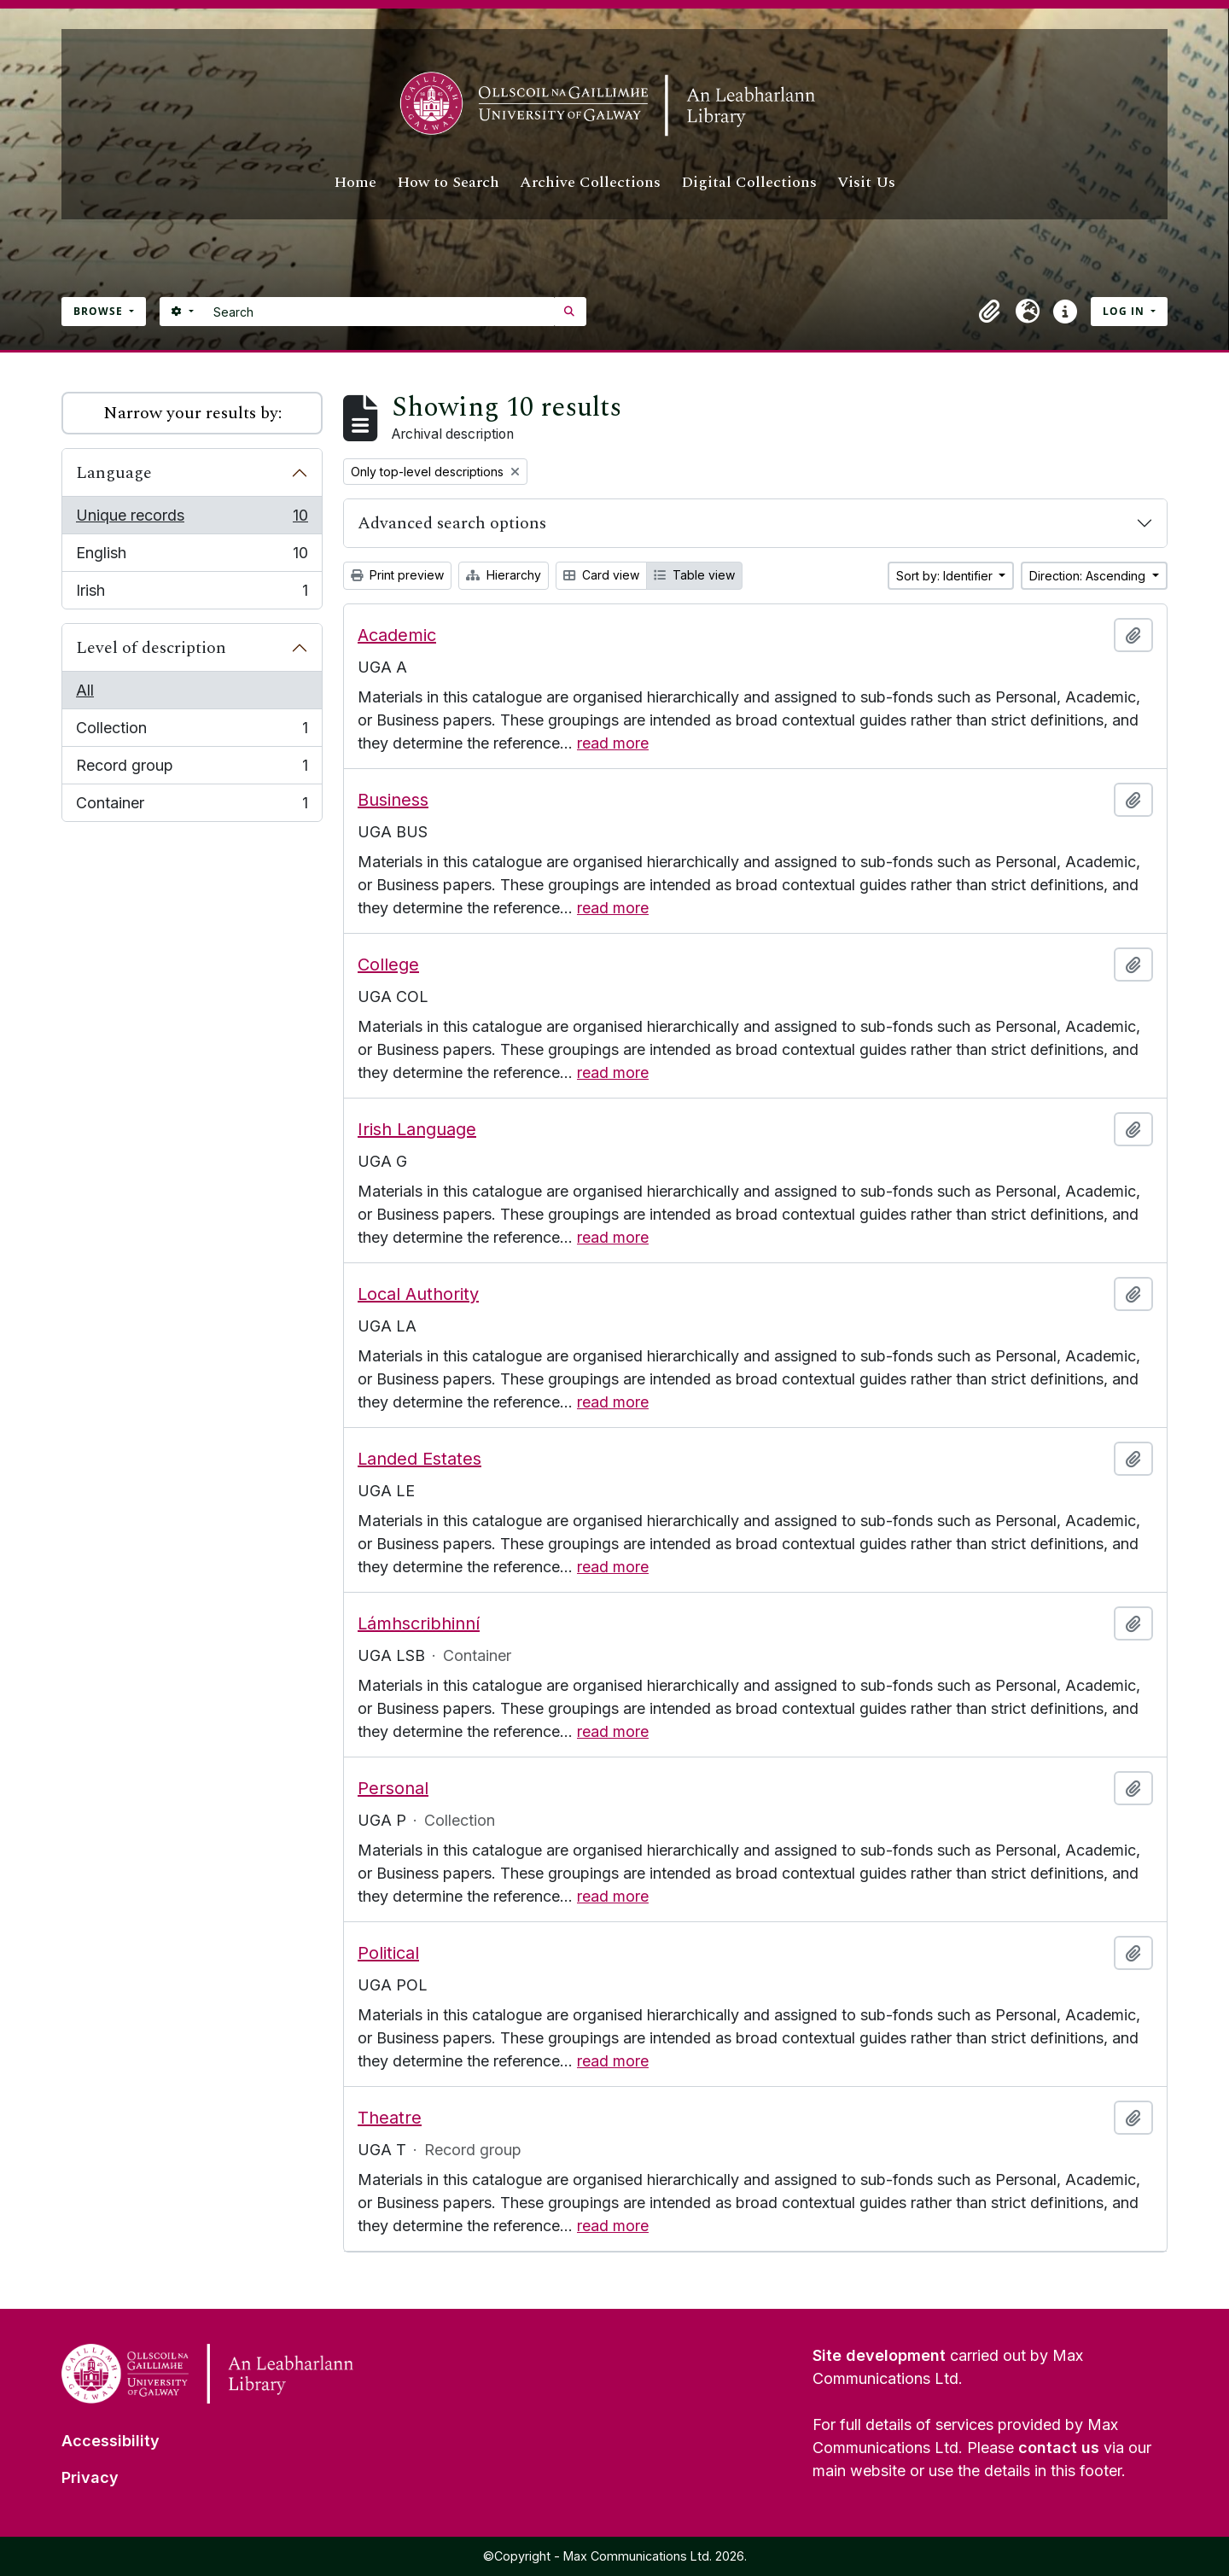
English (191, 556)
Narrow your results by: (192, 413)
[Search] (379, 311)
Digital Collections (749, 182)
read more (613, 743)
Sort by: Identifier (946, 575)
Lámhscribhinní (419, 1623)
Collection (191, 731)
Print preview (397, 575)
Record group (191, 769)
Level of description (151, 648)
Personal (393, 1788)
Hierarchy (503, 575)
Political (388, 1953)
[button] (990, 311)
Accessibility (110, 2441)
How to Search (448, 182)
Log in (1125, 311)
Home (355, 182)
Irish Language (417, 1129)
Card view (601, 575)
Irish (191, 594)
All (85, 690)
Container (191, 806)
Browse (99, 311)
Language (114, 473)
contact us (1058, 2448)
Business (393, 800)
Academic (397, 635)
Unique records (191, 519)
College (388, 964)
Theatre (390, 2117)
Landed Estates (419, 1458)
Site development (879, 2355)
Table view (694, 575)
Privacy (90, 2477)
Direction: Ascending (1089, 575)
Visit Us (866, 182)
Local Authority (418, 1294)
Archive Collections (590, 182)
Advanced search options (452, 523)
